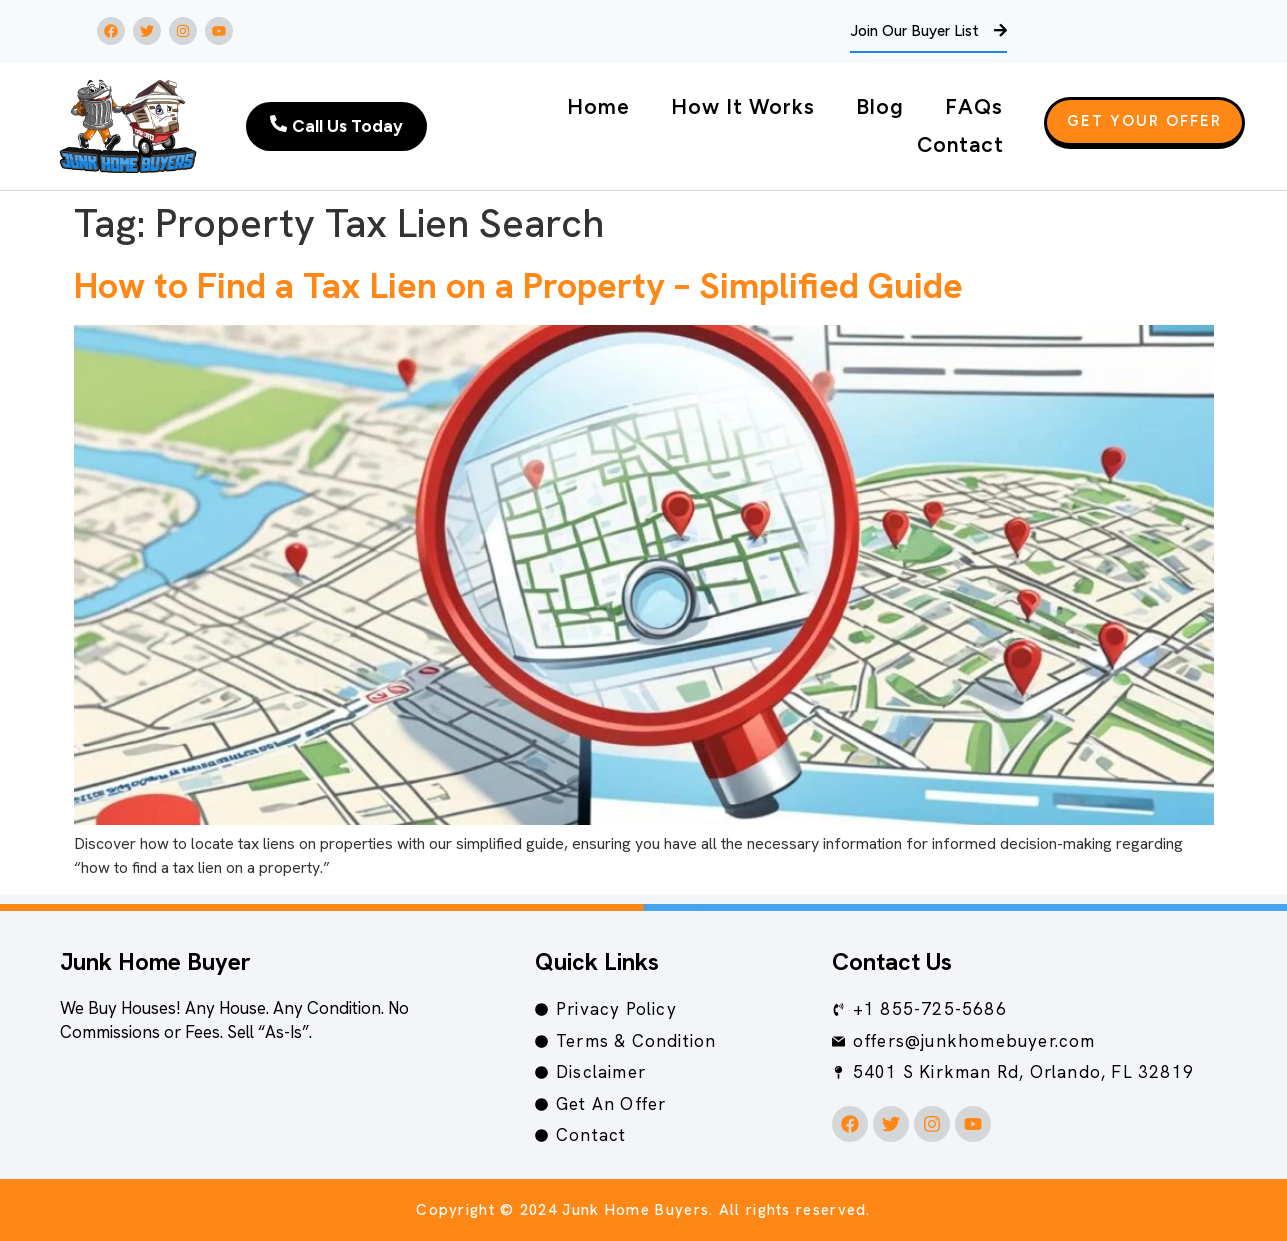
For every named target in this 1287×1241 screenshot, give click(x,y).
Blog (880, 106)
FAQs (974, 106)
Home (598, 106)
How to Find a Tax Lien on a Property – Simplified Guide (518, 285)
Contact (960, 144)
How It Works (743, 106)
